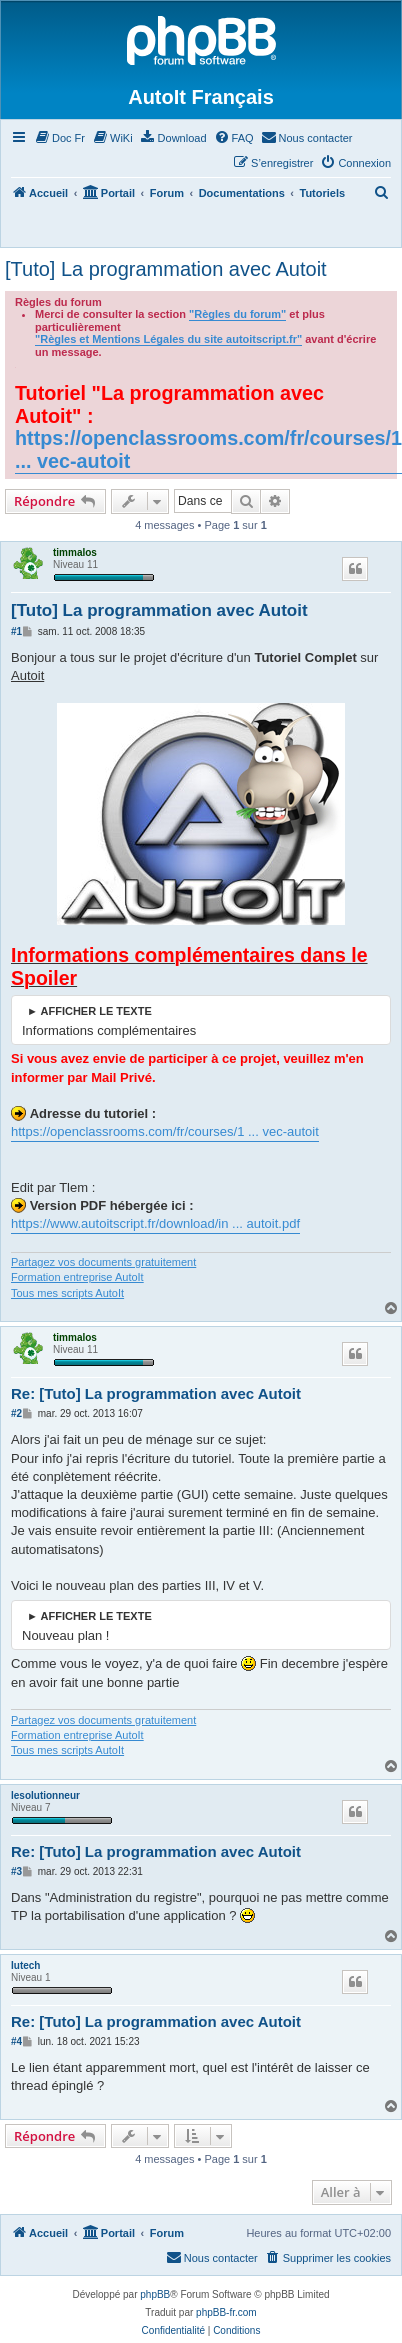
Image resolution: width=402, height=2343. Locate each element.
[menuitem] (59, 138)
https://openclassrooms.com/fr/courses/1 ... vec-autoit (208, 449)
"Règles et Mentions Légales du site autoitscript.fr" (168, 339)
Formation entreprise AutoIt (77, 1277)
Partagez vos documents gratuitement (103, 1262)
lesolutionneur (45, 1795)
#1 (16, 631)
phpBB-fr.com (226, 2312)
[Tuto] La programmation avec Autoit (166, 269)
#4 (16, 2041)
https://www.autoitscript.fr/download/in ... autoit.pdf (155, 1223)
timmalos (75, 552)
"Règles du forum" (237, 314)
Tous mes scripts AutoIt (67, 1293)
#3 (16, 1871)
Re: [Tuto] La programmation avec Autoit (156, 1393)
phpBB (155, 2294)
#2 (16, 1413)
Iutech (25, 1965)
